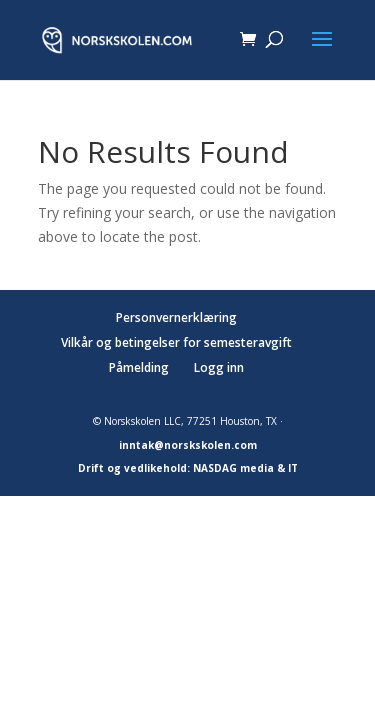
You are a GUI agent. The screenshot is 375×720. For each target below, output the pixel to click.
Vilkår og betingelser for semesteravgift (176, 342)
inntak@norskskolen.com (188, 445)
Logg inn (219, 367)
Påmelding (139, 367)
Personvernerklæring (176, 317)
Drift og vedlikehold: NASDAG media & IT (188, 468)
